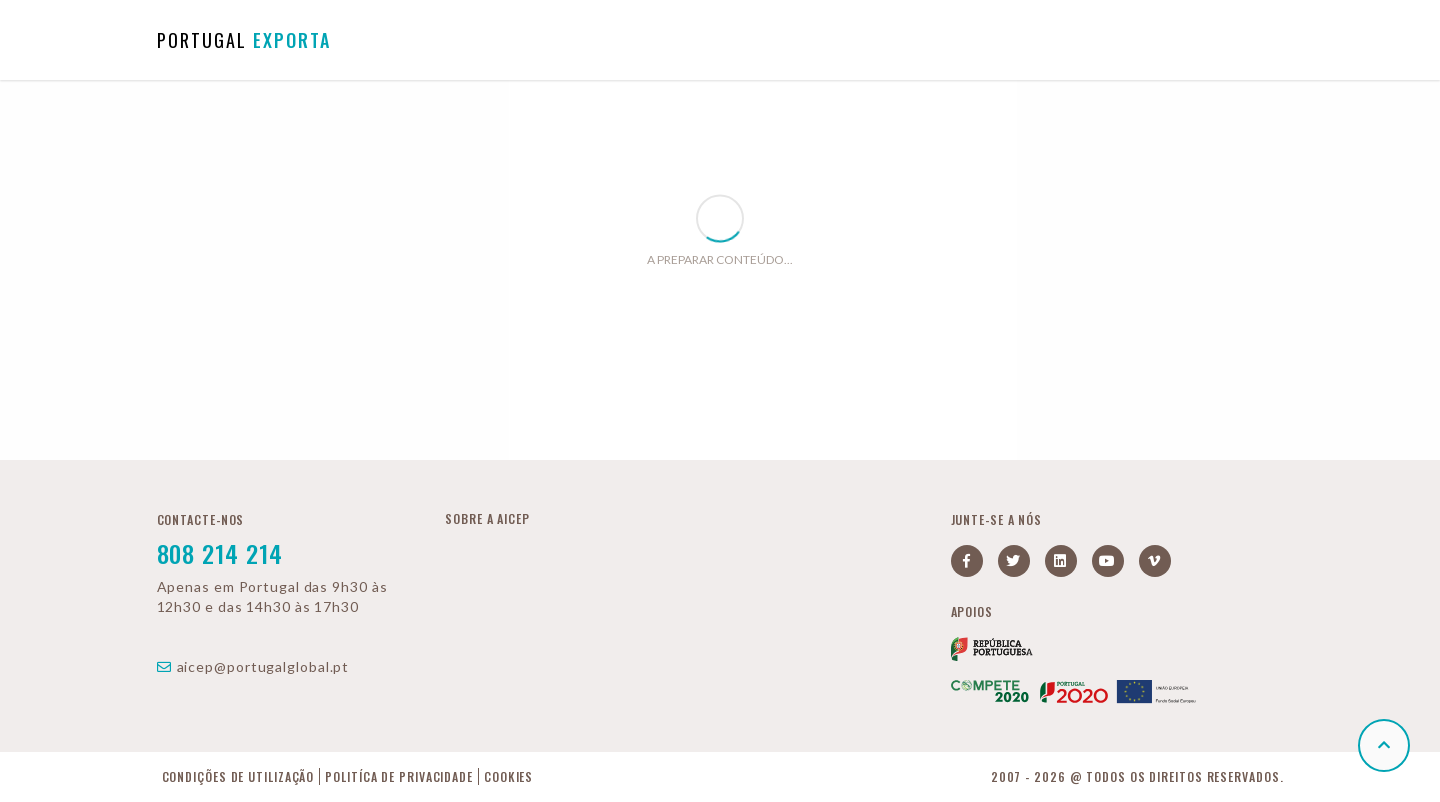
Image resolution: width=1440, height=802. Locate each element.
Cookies (508, 776)
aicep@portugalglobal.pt (253, 666)
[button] (1384, 745)
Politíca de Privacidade (399, 776)
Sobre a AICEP (487, 518)
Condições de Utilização (238, 776)
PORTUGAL (244, 40)
